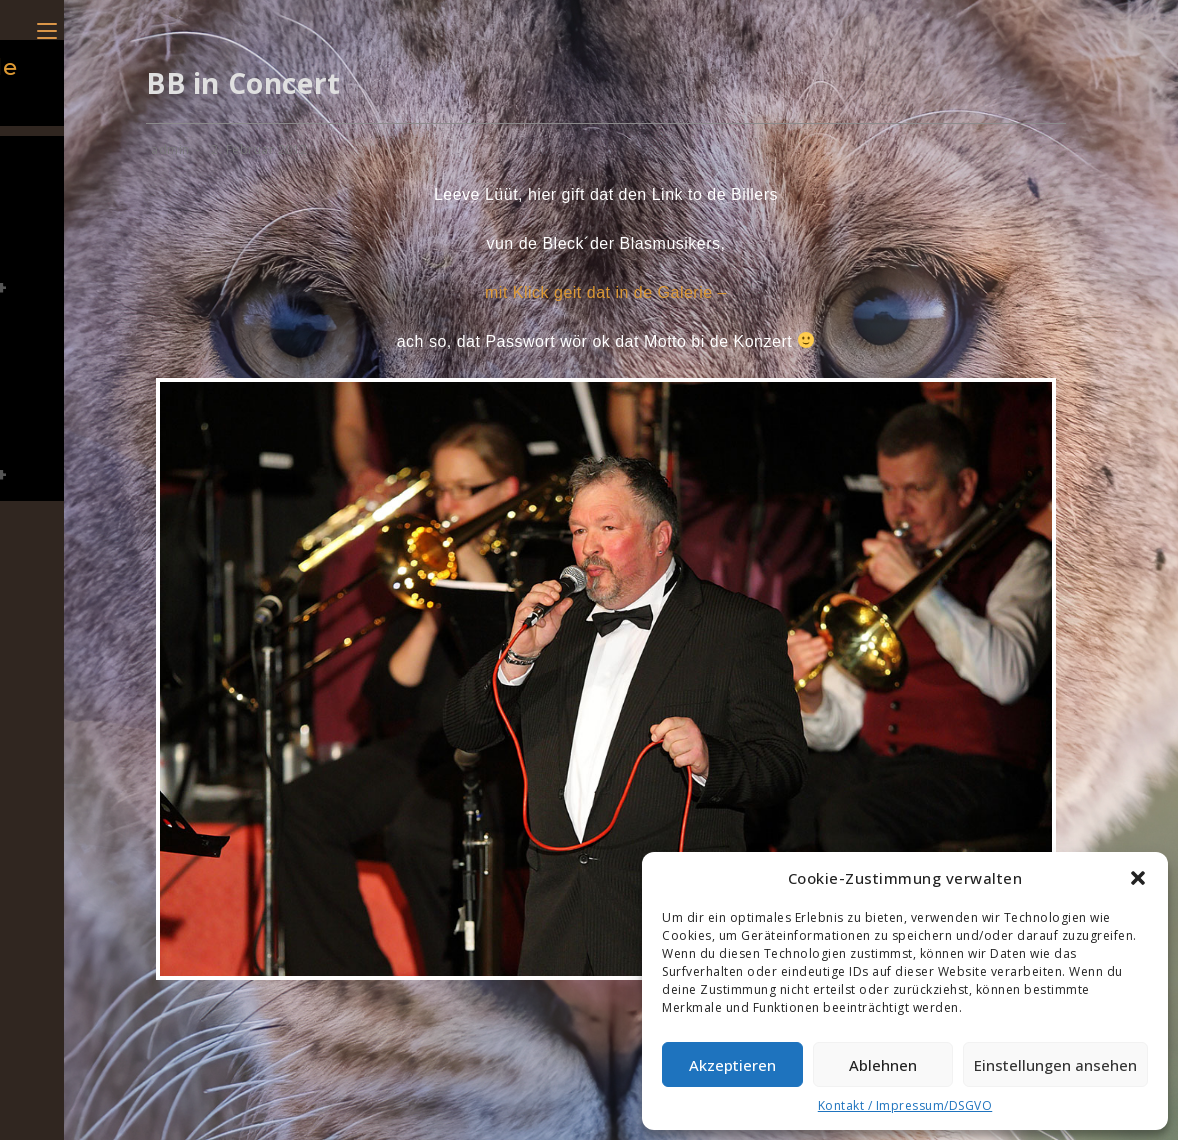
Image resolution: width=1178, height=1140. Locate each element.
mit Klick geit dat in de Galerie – (606, 292)
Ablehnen (883, 1065)
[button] (1138, 878)
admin (170, 149)
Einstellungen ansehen (1055, 1065)
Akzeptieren (732, 1065)
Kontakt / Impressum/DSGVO (905, 1105)
